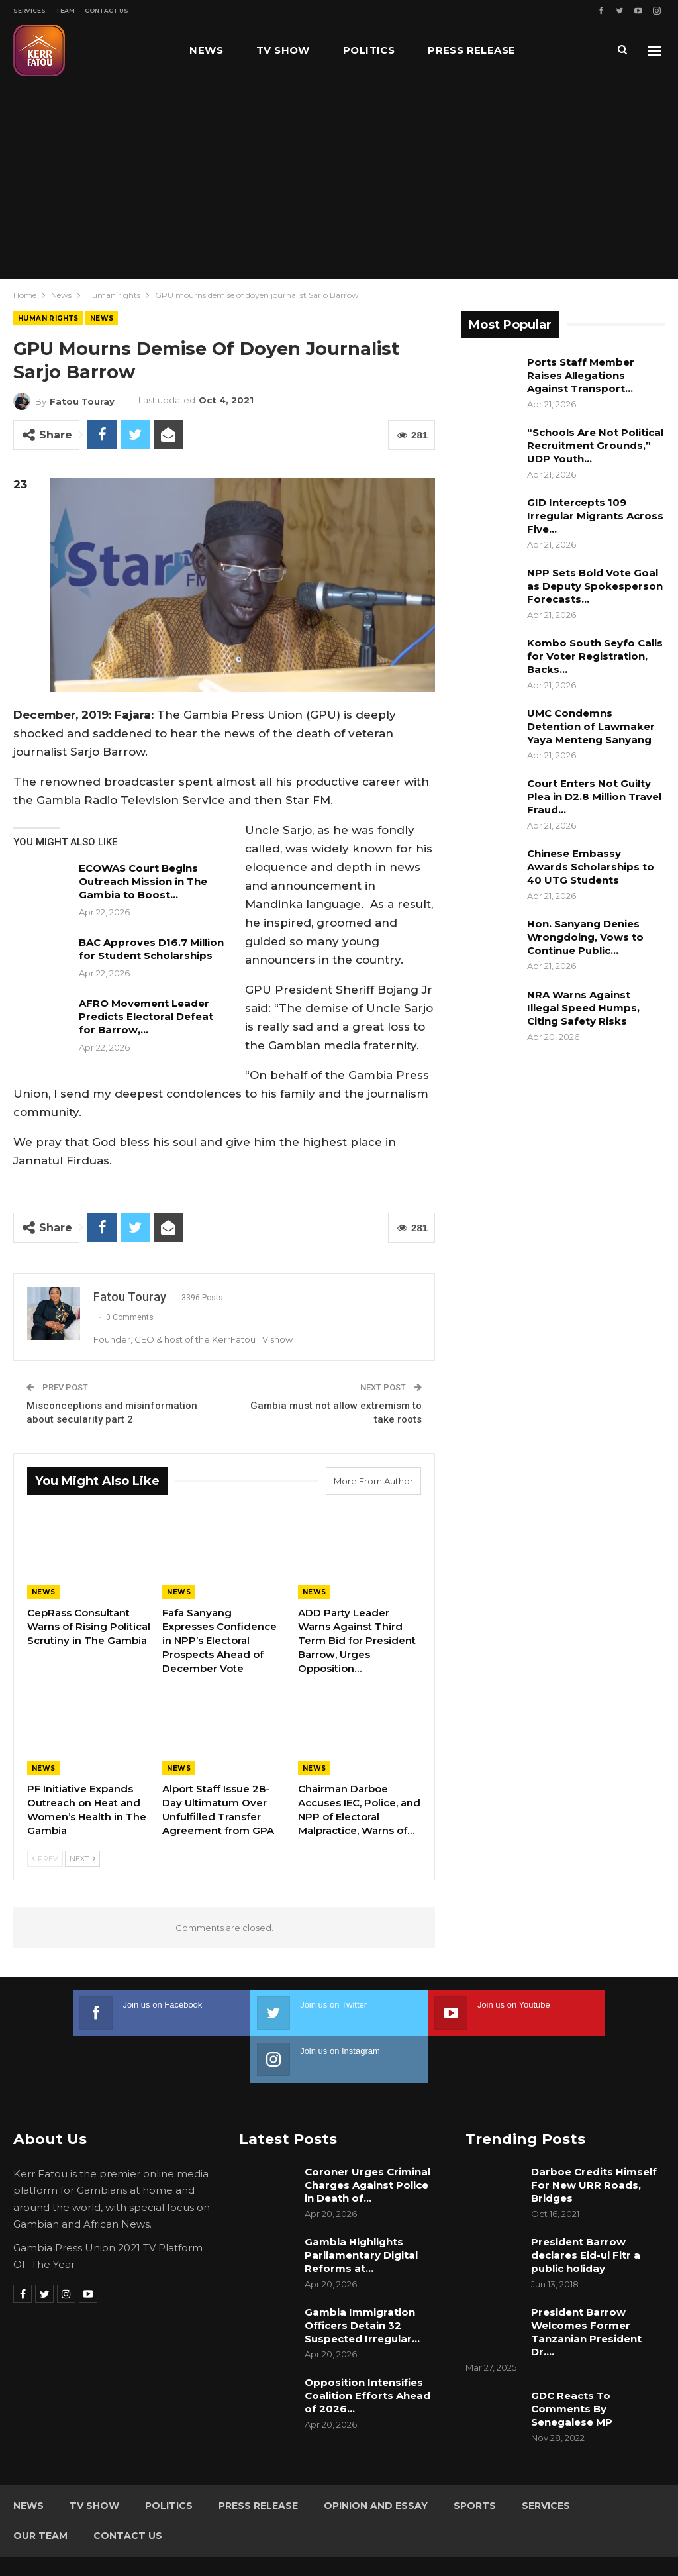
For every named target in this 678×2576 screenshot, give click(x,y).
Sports (475, 2459)
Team (65, 10)
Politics (369, 50)
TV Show (283, 50)
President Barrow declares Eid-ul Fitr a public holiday (585, 2208)
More (564, 50)
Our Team (40, 2489)
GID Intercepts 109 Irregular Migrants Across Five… (595, 515)
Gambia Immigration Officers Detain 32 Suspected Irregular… (362, 2278)
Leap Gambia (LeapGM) (610, 2542)
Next (82, 1858)
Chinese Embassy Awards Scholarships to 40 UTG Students (590, 866)
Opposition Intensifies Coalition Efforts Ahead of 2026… (367, 2349)
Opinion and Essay (376, 2459)
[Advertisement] (339, 179)
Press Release (471, 50)
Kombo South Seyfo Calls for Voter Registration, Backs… (595, 656)
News (206, 50)
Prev (45, 1858)
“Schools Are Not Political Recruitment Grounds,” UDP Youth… (595, 445)
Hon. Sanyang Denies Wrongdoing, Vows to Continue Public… (585, 936)
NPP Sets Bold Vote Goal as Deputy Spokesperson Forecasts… (595, 585)
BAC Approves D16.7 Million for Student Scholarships (151, 949)
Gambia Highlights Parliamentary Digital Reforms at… (361, 2208)
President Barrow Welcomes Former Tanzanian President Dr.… (586, 2285)
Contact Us (106, 10)
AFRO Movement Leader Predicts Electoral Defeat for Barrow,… (146, 1016)
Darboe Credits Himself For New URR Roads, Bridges (594, 2138)
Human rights (48, 318)
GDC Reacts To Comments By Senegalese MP (571, 2362)
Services (29, 10)
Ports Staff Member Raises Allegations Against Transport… (580, 375)
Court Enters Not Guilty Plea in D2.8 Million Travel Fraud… (594, 796)
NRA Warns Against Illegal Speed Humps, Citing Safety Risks (583, 1007)
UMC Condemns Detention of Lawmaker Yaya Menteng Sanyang (591, 726)
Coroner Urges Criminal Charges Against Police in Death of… (367, 2138)
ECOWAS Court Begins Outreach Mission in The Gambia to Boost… (143, 881)
